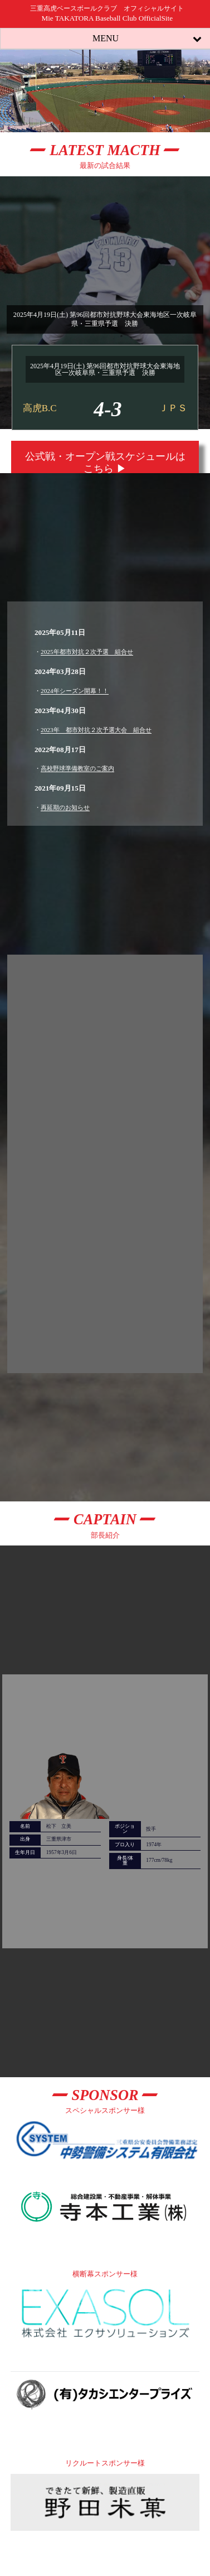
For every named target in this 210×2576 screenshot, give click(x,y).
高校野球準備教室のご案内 (77, 768)
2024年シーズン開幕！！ (75, 690)
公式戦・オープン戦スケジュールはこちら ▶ (105, 462)
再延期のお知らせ (65, 807)
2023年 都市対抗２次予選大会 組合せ (96, 729)
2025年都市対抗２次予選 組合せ (87, 651)
